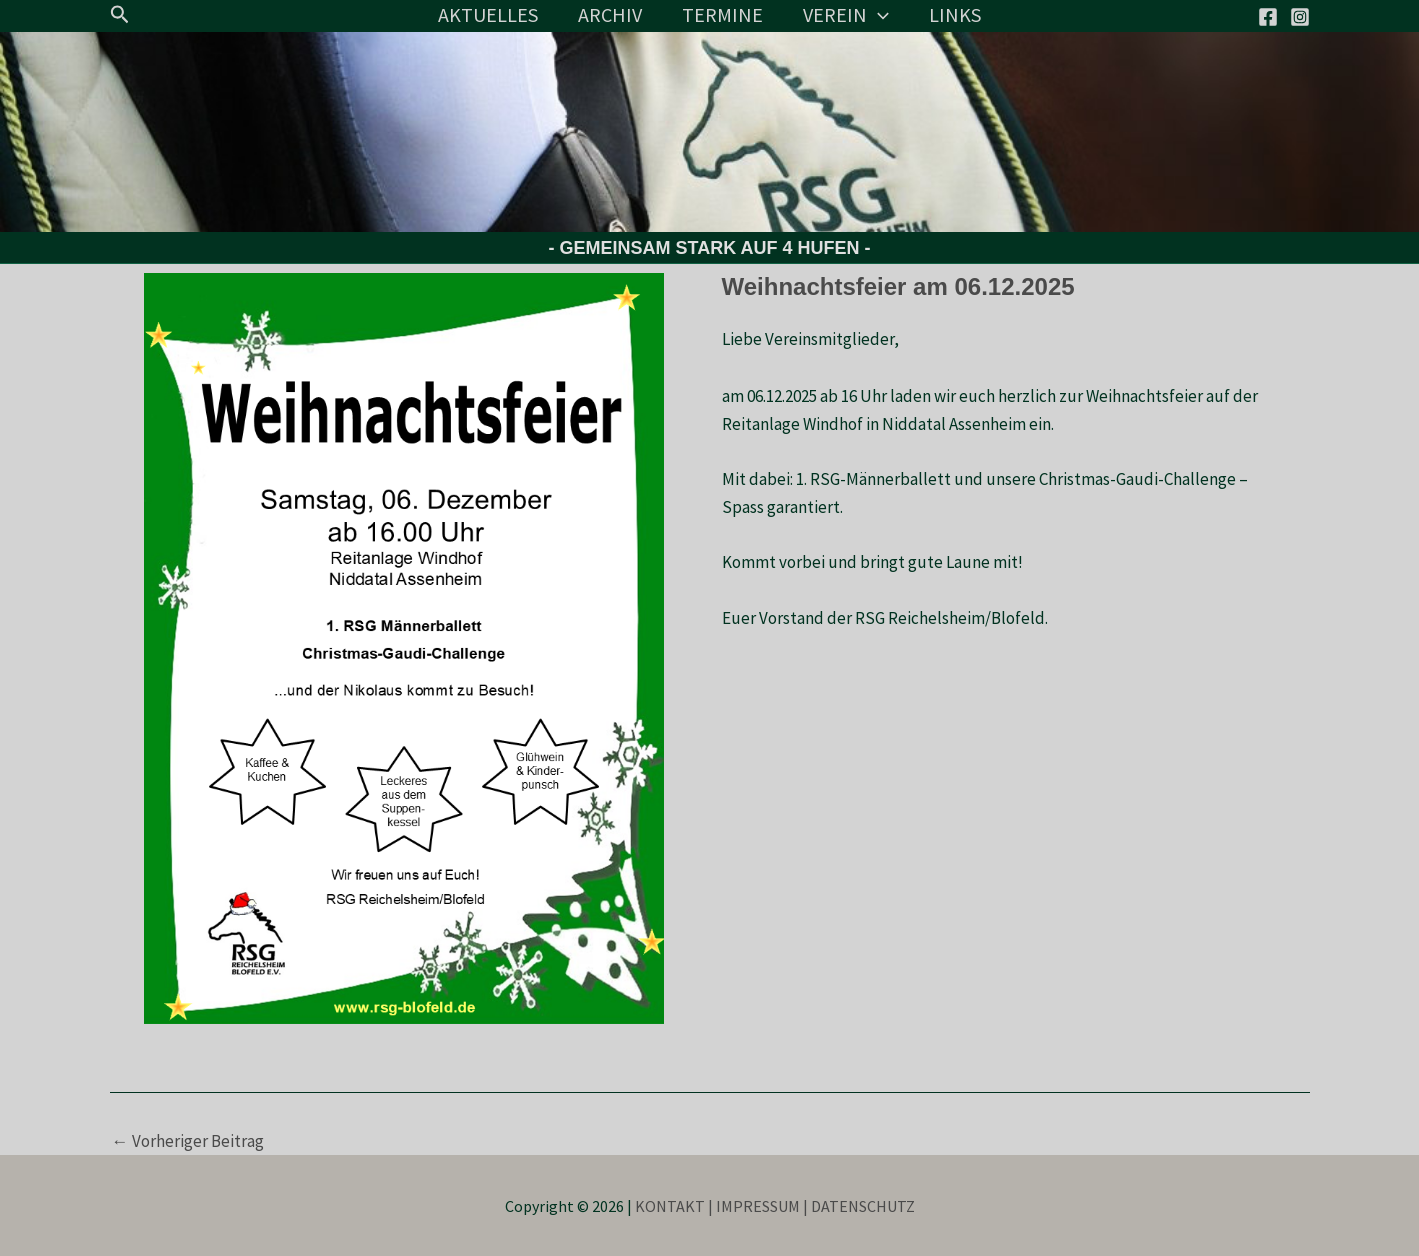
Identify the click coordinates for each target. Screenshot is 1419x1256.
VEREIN (846, 15)
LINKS (955, 14)
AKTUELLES (488, 14)
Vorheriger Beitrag (188, 1141)
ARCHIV (610, 14)
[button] (120, 15)
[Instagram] (1300, 17)
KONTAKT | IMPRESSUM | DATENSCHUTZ (775, 1206)
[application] (878, 15)
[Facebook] (1268, 17)
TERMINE (722, 14)
